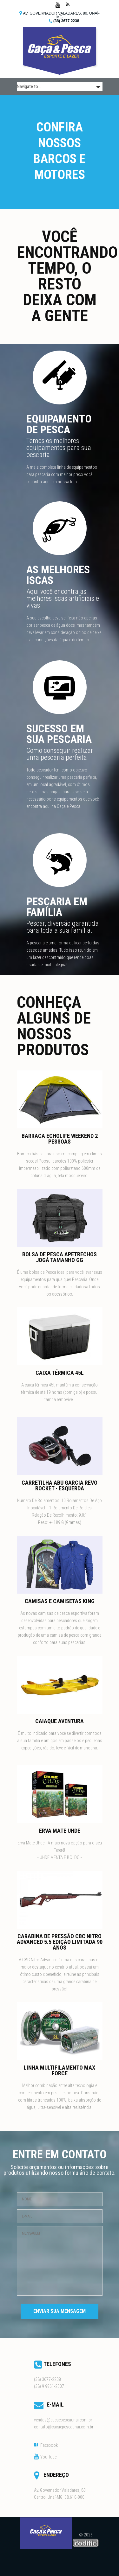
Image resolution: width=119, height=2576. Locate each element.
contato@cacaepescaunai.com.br (63, 2426)
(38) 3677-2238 (47, 2379)
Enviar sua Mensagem (59, 2311)
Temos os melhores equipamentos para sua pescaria (58, 448)
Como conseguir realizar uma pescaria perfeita (59, 753)
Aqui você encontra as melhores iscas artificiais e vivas (62, 598)
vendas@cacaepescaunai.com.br (63, 2419)
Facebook (49, 2445)
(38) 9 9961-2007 (49, 2386)
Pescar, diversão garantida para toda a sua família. (62, 926)
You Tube (48, 2456)
